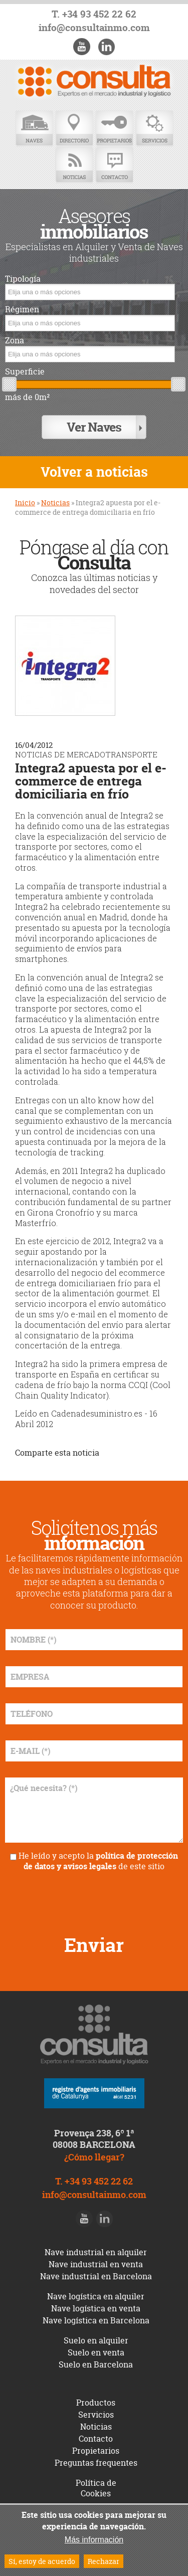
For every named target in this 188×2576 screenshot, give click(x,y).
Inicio (25, 502)
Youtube (82, 47)
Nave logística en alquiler (95, 2296)
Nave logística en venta (95, 2308)
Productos (95, 2402)
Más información (94, 2539)
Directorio (74, 128)
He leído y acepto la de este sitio (98, 1861)
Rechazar (103, 2561)
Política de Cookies (96, 2488)
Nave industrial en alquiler (96, 2252)
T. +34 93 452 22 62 (94, 14)
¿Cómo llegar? (94, 2157)
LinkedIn (106, 47)
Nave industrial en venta (96, 2264)
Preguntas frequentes (96, 2462)
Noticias (74, 165)
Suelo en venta (96, 2352)
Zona (14, 340)
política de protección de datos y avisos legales (101, 1861)
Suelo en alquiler (96, 2340)
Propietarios (114, 128)
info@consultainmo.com (94, 28)
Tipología (23, 279)
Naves (34, 128)
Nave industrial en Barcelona (96, 2276)
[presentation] (94, 1899)
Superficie (25, 371)
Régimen (22, 309)
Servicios (154, 128)
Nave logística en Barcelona (96, 2320)
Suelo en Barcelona (96, 2364)
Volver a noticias (94, 472)
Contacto (114, 165)
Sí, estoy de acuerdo (42, 2561)
